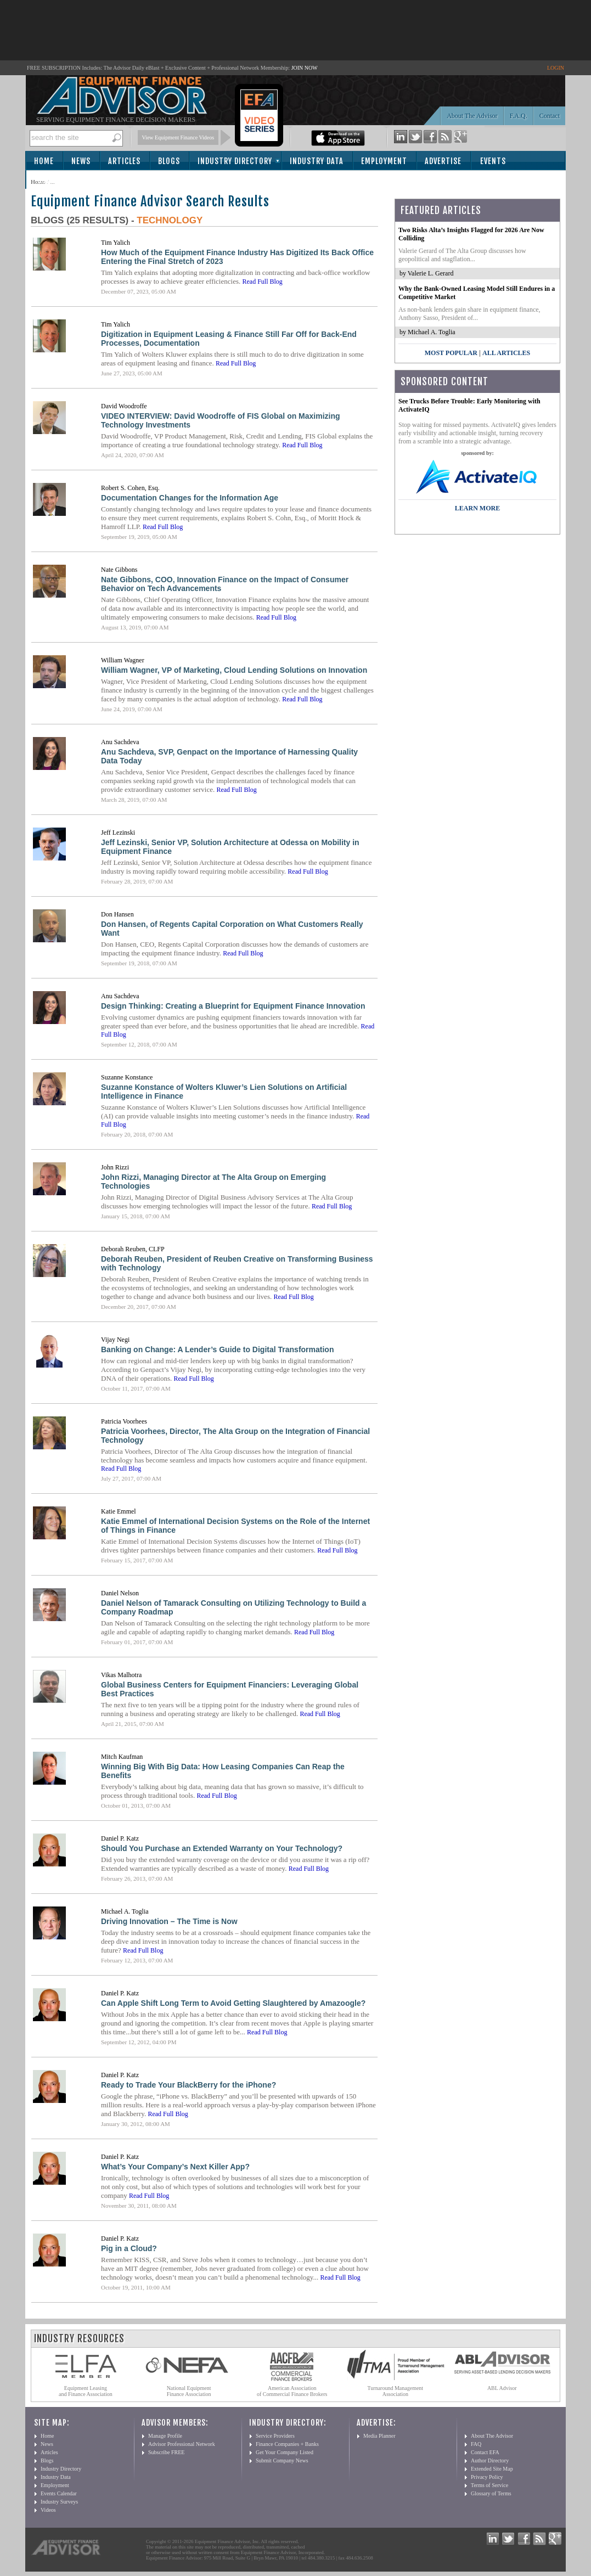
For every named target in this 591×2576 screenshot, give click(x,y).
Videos (48, 2510)
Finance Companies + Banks (287, 2444)
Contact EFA (485, 2452)
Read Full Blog (262, 281)
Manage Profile (165, 2436)
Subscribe (56, 180)
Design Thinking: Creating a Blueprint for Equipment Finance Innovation (233, 1006)
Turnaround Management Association (396, 2391)
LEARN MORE (477, 508)
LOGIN (555, 68)
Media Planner (379, 2436)
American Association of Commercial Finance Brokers (292, 2391)
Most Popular (451, 353)
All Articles (506, 353)
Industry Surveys (59, 2502)
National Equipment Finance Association (189, 2391)
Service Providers (275, 2436)
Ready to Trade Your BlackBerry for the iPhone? (188, 2084)
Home (44, 161)
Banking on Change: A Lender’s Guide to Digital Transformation (217, 1349)
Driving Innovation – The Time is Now (169, 1921)
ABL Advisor (502, 2388)
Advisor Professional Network (181, 2444)
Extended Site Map (492, 2469)
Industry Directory (235, 161)
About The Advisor (472, 116)
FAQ (476, 2444)
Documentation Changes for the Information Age (189, 497)
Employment (384, 161)
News (81, 161)
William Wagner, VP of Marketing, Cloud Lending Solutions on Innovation (234, 670)
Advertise (443, 161)
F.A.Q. (518, 116)
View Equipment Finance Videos (178, 137)
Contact (549, 116)
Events (493, 161)
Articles (124, 161)
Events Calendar (59, 2493)
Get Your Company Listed (284, 2452)
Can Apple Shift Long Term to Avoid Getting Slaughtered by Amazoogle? (233, 2003)
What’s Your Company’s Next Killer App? (175, 2166)
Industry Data (317, 161)
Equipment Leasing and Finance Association (85, 2391)
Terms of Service (489, 2485)
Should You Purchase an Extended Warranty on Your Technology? (221, 1848)
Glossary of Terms (491, 2493)
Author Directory (490, 2460)
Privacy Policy (487, 2477)
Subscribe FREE (166, 2452)
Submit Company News (282, 2460)
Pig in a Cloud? (129, 2248)
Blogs (169, 161)
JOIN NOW (304, 68)
